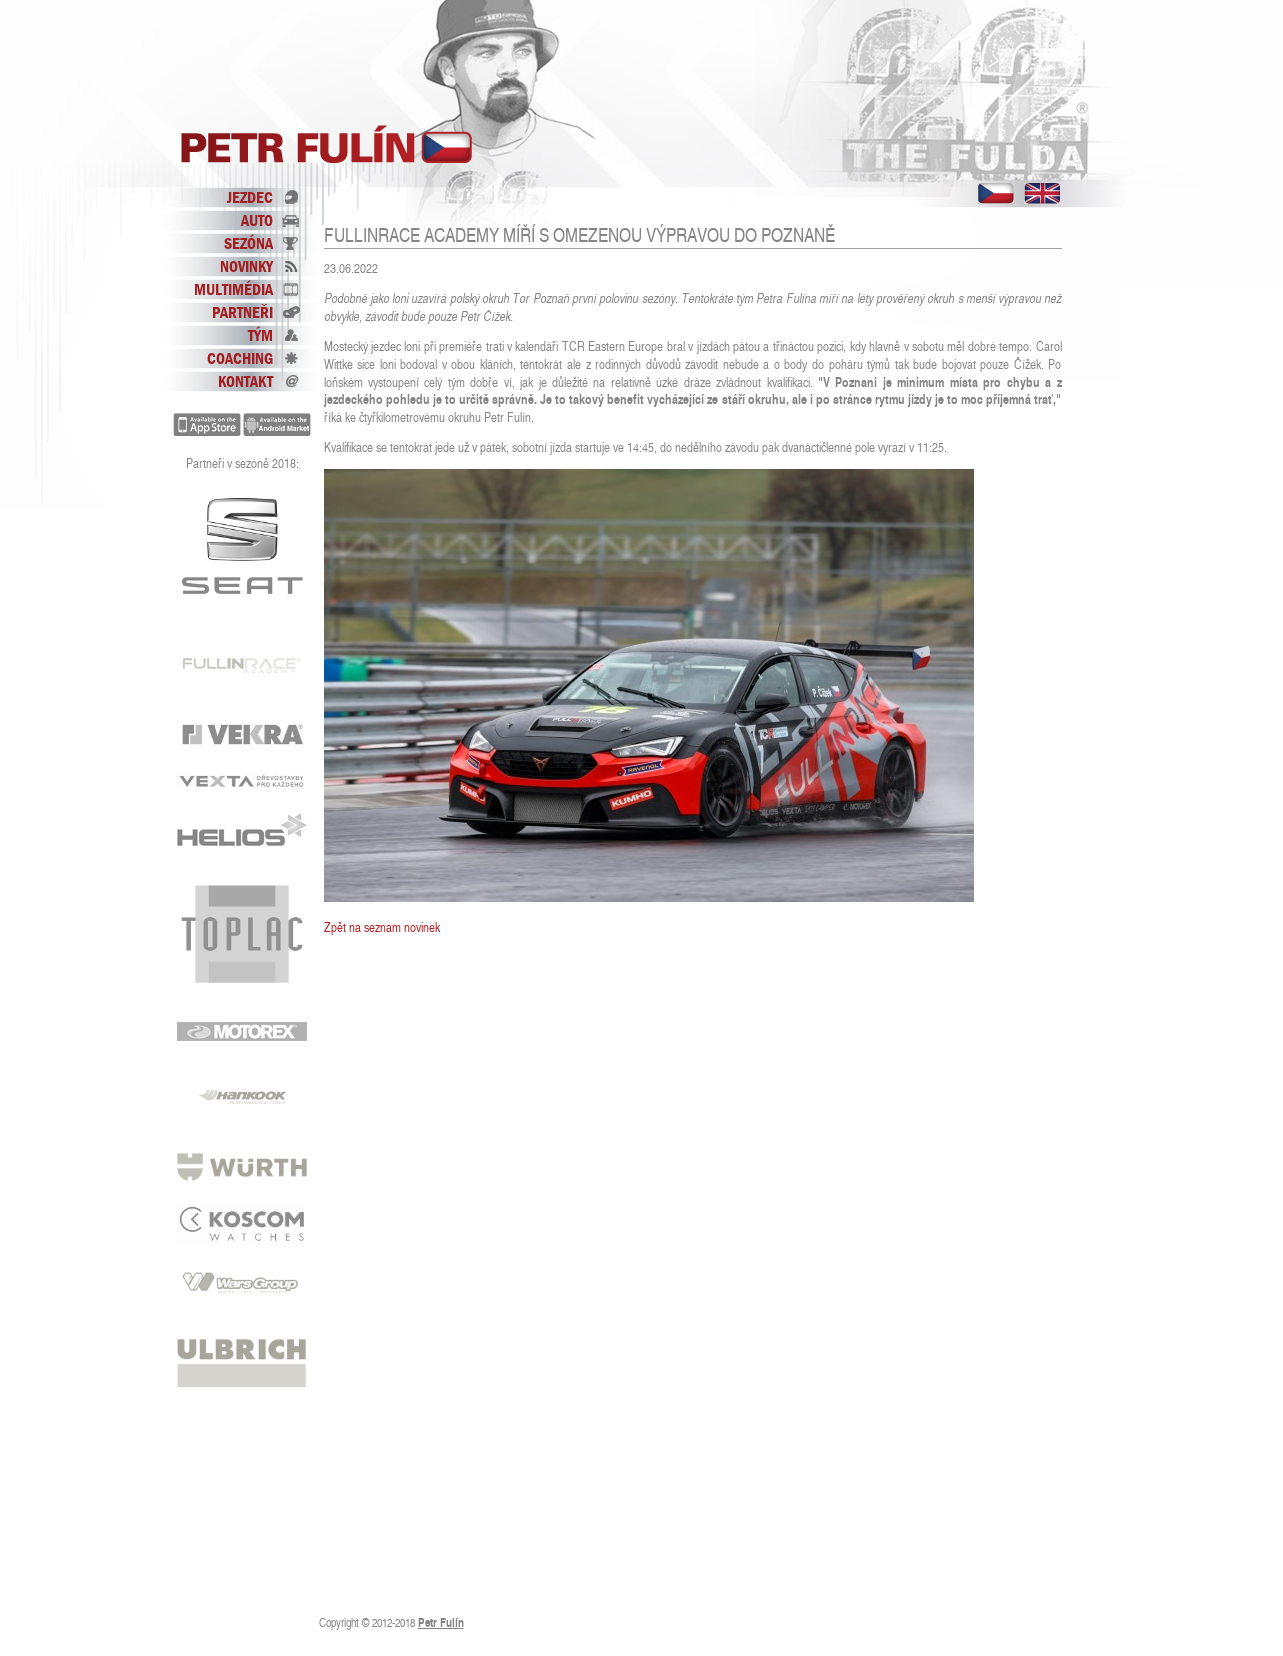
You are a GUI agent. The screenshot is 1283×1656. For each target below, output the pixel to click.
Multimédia (233, 289)
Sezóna (248, 243)
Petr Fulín (327, 145)
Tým (260, 335)
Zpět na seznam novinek (382, 927)
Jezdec (250, 197)
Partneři (242, 312)
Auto (257, 220)
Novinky (246, 266)
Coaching (240, 358)
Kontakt (245, 381)
